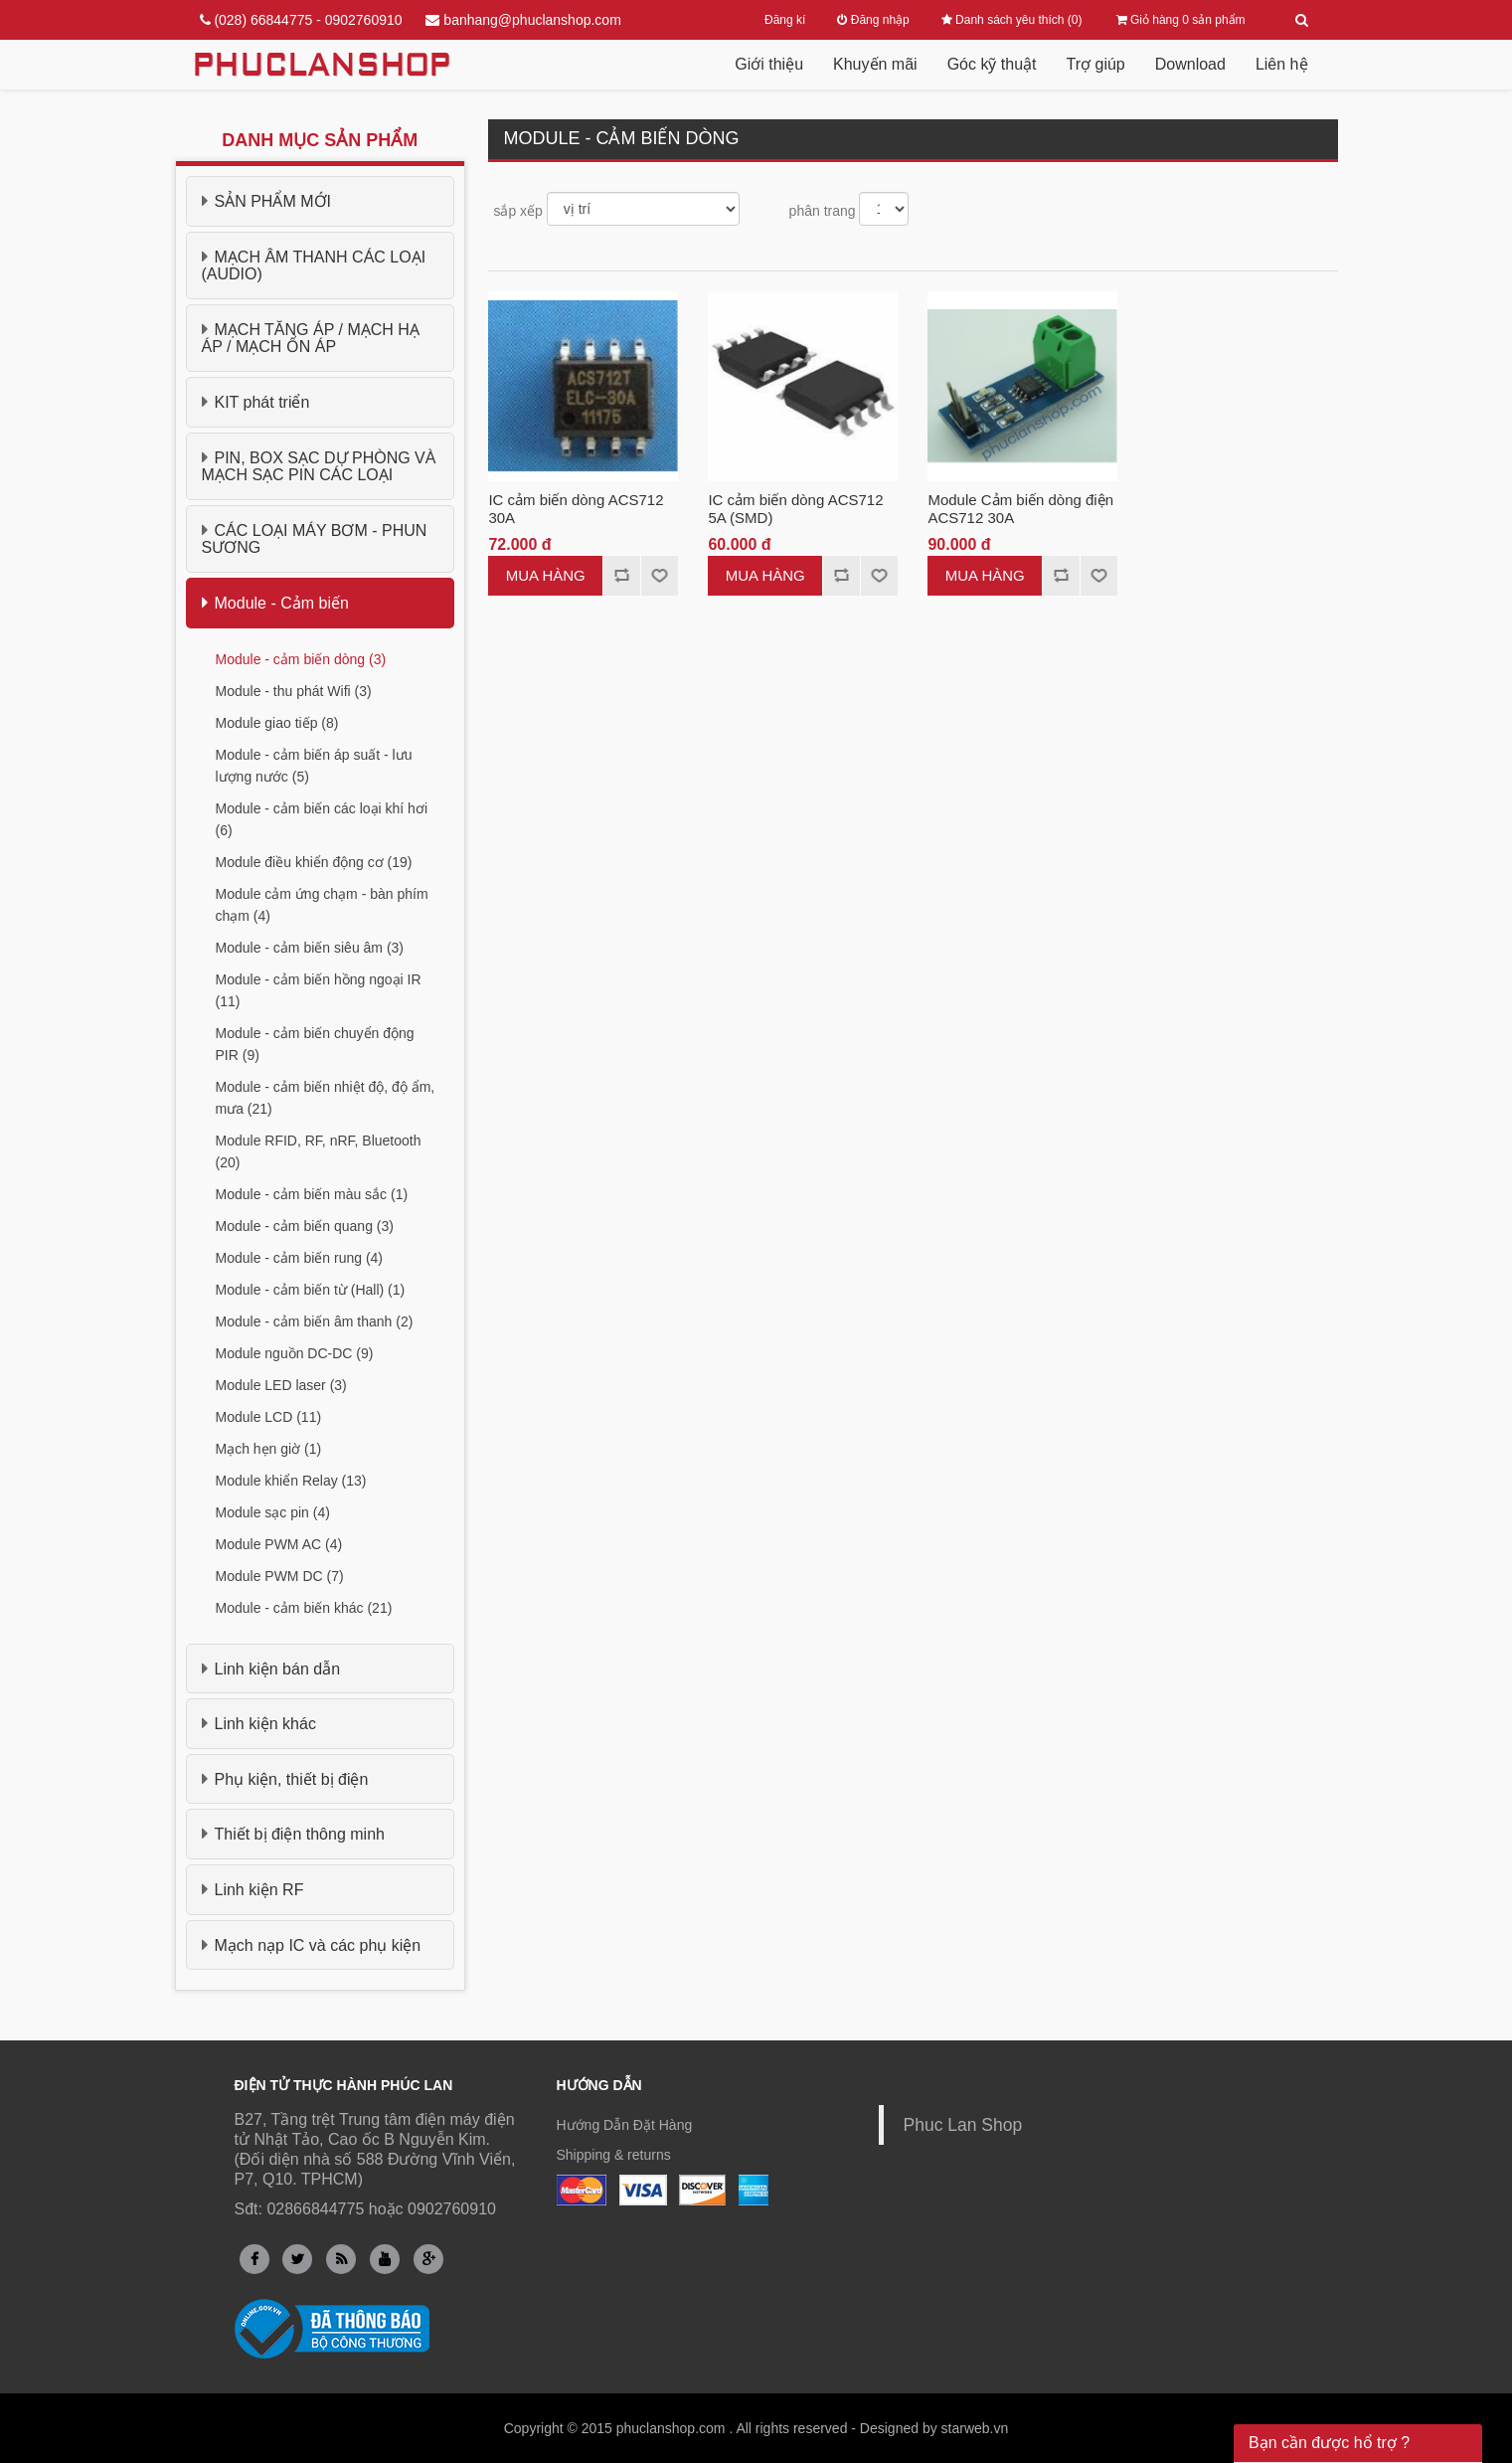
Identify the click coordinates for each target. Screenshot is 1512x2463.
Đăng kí (784, 20)
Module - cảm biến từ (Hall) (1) (311, 1290)
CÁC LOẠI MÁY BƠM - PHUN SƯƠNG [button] (314, 539)
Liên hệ (1282, 64)
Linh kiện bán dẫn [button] (271, 1668)
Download (1190, 64)
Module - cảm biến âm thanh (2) (315, 1321)
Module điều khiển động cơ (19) (314, 862)
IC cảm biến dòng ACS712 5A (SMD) (795, 508)
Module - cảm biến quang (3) (305, 1226)
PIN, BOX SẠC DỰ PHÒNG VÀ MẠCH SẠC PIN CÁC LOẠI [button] (319, 466)
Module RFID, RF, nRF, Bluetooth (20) (318, 1151)
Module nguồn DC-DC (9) (295, 1353)
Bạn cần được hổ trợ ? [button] (1329, 2442)
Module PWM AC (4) (279, 1544)
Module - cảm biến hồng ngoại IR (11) (318, 990)
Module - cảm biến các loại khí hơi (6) (322, 819)
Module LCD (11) (269, 1417)
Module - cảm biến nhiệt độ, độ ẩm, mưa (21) (325, 1098)
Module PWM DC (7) (280, 1576)
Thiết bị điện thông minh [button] (293, 1834)
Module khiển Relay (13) (291, 1481)
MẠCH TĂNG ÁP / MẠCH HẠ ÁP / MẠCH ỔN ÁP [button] (311, 338)
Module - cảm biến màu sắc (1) (312, 1194)
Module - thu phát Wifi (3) (294, 691)
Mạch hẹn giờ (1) (269, 1449)
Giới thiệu (769, 64)
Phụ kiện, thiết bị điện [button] (285, 1779)
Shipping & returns (614, 2155)
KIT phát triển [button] (256, 402)
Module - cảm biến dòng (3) (301, 659)
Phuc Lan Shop (963, 2125)
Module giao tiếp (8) (277, 723)
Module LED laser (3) (281, 1385)
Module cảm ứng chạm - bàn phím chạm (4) (322, 905)
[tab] (320, 201)
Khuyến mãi (875, 64)
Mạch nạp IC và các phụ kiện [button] (311, 1945)
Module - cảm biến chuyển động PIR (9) (315, 1044)
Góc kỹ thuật (992, 64)
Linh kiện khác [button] (259, 1723)
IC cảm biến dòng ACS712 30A (575, 508)
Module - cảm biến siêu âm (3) (310, 948)
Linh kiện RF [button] (253, 1889)
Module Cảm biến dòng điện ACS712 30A (1020, 508)
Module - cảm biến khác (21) (304, 1608)
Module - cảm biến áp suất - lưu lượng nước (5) (314, 766)
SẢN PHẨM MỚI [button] (266, 201)
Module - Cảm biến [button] (275, 603)
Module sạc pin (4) (273, 1512)
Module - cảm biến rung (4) (300, 1258)
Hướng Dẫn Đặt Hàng (625, 2125)
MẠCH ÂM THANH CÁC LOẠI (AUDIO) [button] (314, 265)
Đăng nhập (873, 20)
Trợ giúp (1096, 64)
